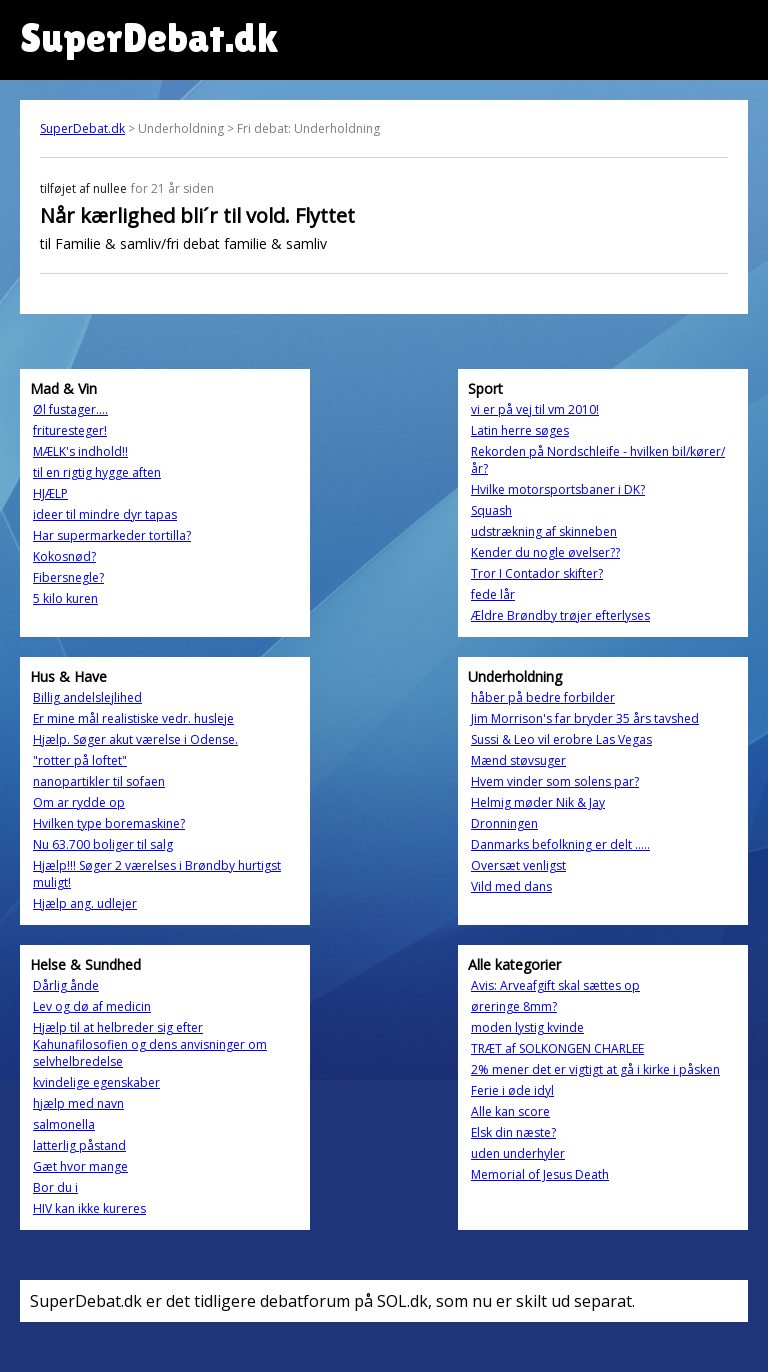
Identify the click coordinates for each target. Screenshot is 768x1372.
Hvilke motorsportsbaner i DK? (558, 489)
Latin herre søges (520, 430)
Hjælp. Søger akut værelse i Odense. (135, 739)
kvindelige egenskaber (96, 1082)
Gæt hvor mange (80, 1166)
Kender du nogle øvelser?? (545, 552)
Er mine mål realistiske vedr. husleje (133, 718)
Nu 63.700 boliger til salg (103, 844)
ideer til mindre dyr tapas (105, 514)
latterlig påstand (79, 1145)
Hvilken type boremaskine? (109, 823)
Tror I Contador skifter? (537, 573)
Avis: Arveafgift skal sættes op (555, 985)
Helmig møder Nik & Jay (538, 802)
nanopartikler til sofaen (99, 781)
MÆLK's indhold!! (80, 451)
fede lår (493, 594)
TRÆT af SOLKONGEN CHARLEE (557, 1048)
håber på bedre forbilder (543, 697)
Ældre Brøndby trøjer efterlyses (560, 615)
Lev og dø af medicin (92, 1006)
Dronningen (504, 823)
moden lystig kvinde (527, 1027)
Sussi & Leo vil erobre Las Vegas (561, 739)
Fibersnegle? (68, 577)
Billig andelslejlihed (87, 697)
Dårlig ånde (66, 985)
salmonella (64, 1124)
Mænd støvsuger (518, 760)
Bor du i (55, 1187)
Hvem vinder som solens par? (555, 781)
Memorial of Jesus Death (540, 1174)
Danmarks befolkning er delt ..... (560, 844)
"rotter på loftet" (80, 760)
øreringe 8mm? (514, 1006)
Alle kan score (510, 1111)
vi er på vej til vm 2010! (535, 409)
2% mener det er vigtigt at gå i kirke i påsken (595, 1069)
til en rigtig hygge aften (97, 472)
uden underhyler (518, 1153)
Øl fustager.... (70, 409)
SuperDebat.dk (82, 128)
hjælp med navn (78, 1103)
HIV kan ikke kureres (89, 1208)
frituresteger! (70, 430)
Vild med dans (511, 886)
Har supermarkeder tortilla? (112, 535)
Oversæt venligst (518, 865)
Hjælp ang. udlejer (85, 903)
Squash (491, 510)
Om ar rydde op (79, 802)
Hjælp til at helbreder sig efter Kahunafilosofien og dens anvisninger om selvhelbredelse (150, 1044)
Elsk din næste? (513, 1132)
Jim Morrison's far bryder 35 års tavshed (585, 718)
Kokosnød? (64, 556)
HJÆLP (50, 493)
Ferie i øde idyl (512, 1090)
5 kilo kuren (65, 598)
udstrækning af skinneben (544, 531)
